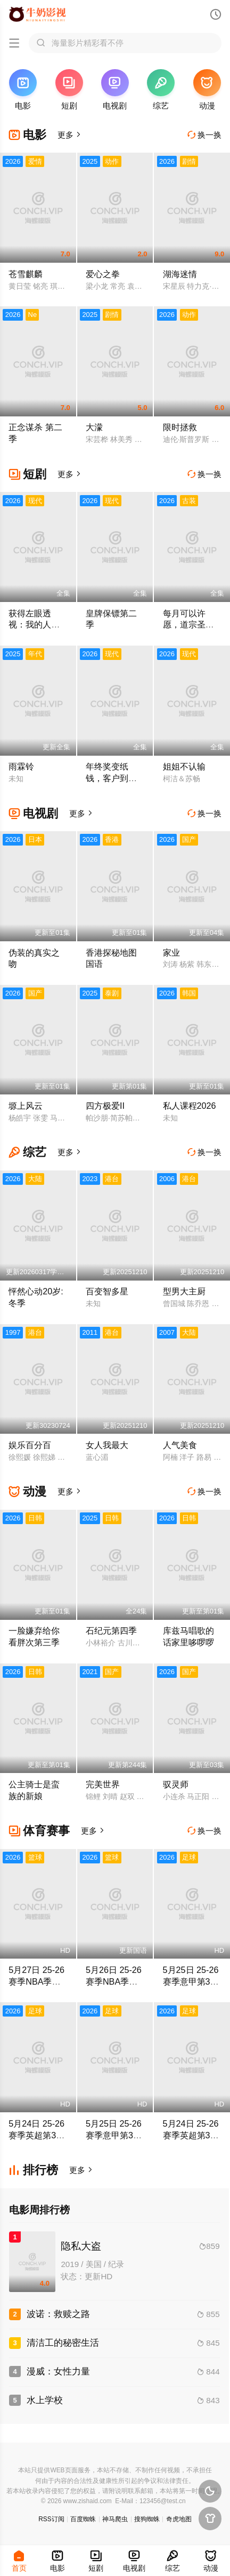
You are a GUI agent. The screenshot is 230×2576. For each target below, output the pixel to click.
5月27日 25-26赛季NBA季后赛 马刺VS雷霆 (37, 1981)
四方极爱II (105, 1105)
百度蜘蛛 (83, 2519)
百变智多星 (107, 1291)
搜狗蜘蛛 (147, 2519)
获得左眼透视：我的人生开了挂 (34, 624)
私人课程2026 (189, 1105)
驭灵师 (175, 1784)
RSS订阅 (51, 2519)
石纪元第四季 (111, 1630)
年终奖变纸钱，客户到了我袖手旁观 (111, 778)
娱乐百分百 (30, 1445)
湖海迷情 (180, 274)
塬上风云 (26, 1105)
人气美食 (180, 1445)
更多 (69, 134)
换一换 (204, 135)
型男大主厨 (184, 1291)
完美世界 (103, 1784)
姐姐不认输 (184, 766)
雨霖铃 (21, 766)
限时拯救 (180, 427)
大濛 (94, 427)
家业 (171, 952)
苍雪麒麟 (26, 274)
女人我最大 (107, 1445)
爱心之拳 (103, 274)
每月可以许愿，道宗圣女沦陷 (188, 624)
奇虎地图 (179, 2519)
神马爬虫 (115, 2519)
